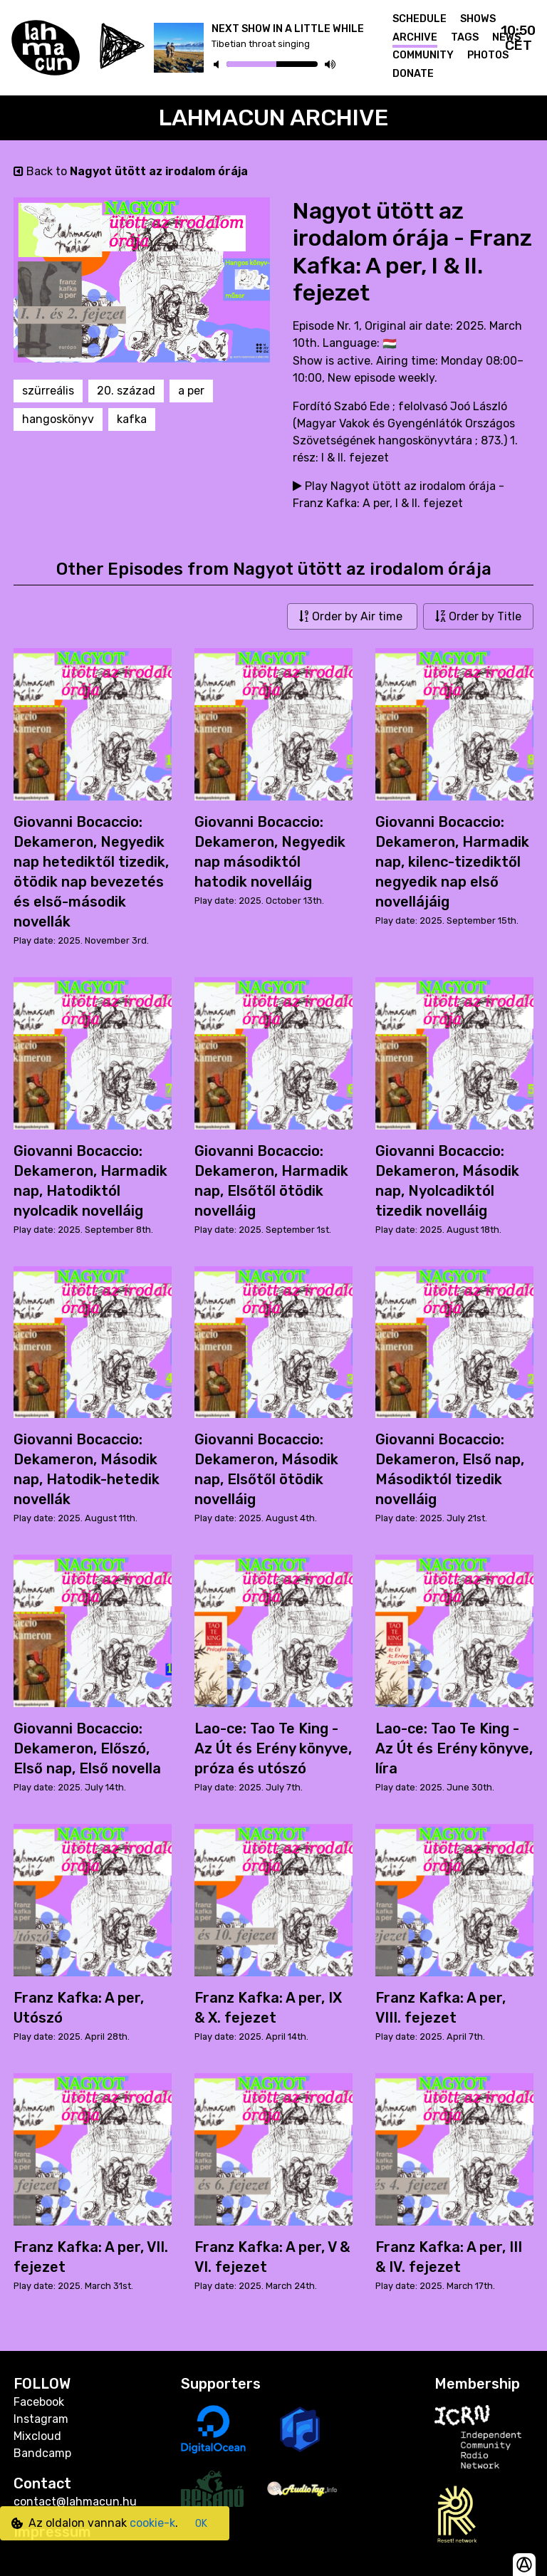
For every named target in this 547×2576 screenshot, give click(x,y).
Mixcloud (37, 2436)
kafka (132, 419)
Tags (465, 37)
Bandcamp (42, 2453)
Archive (414, 37)
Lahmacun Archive (274, 117)
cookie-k (152, 2523)
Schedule (419, 19)
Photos (488, 55)
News (506, 37)
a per (191, 390)
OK (201, 2524)
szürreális (48, 390)
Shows (478, 19)
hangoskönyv (58, 419)
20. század (126, 390)
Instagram (41, 2419)
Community (423, 55)
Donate (413, 74)
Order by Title (478, 616)
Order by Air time (352, 616)
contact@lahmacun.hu (75, 2501)
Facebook (39, 2402)
